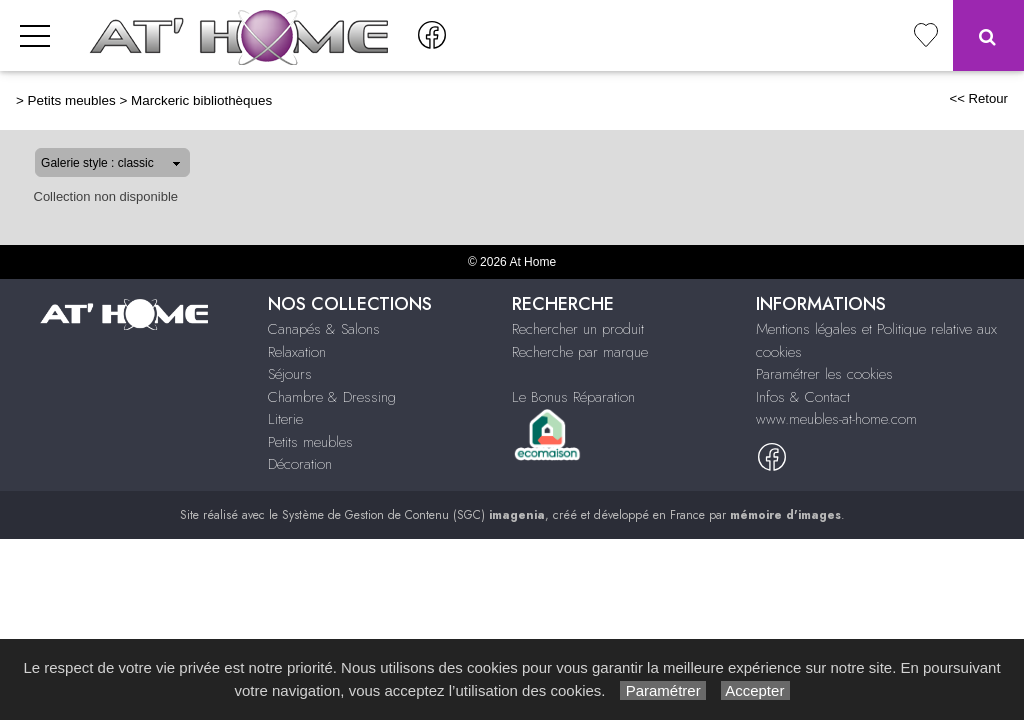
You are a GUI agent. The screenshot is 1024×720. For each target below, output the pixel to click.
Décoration (300, 464)
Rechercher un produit (578, 329)
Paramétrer (662, 690)
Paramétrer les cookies (824, 374)
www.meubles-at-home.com (836, 419)
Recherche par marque (580, 352)
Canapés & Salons (324, 329)
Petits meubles (72, 100)
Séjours (290, 374)
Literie (285, 419)
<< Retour (978, 98)
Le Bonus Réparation (573, 397)
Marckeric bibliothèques (201, 100)
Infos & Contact (803, 397)
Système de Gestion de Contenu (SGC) (413, 515)
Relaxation (297, 352)
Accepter (755, 690)
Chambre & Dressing (332, 397)
